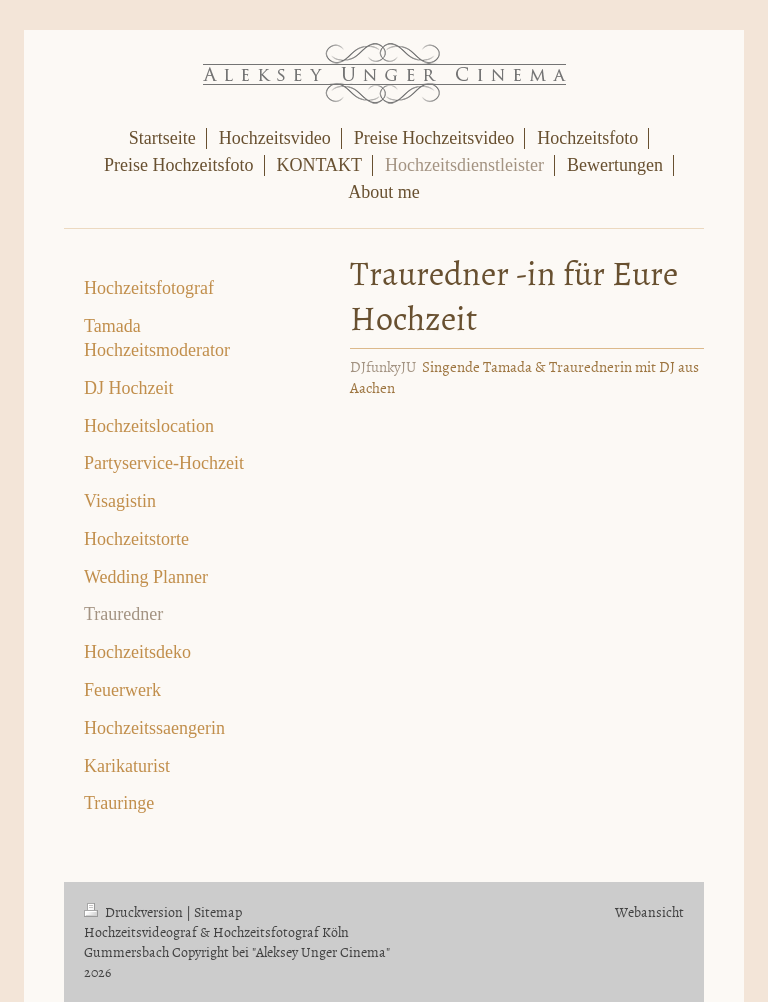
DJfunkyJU (383, 366)
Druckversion (135, 911)
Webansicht (649, 911)
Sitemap (218, 911)
